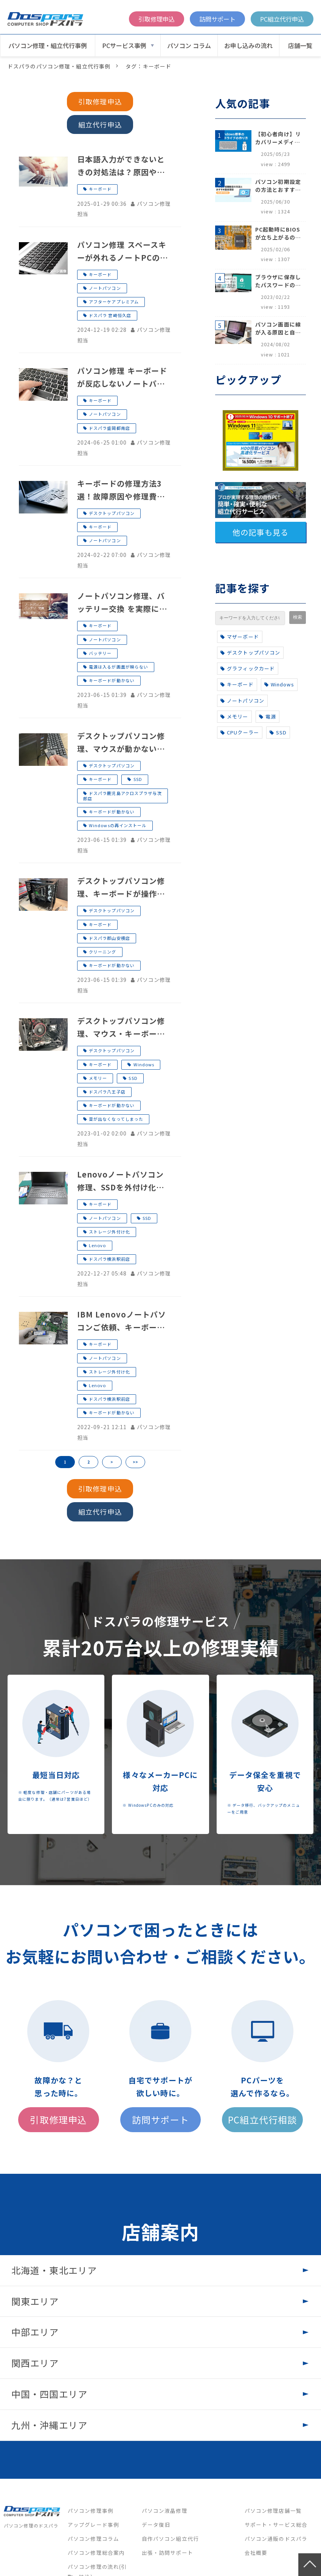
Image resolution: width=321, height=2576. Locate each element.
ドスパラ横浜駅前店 (109, 1259)
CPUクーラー (239, 732)
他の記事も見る (260, 532)
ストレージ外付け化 (109, 1232)
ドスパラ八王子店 (107, 1092)
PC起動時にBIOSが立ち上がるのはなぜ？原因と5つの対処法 (278, 233)
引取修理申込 (156, 18)
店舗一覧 (300, 45)
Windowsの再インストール (118, 825)
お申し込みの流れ (248, 45)
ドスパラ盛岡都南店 (109, 428)
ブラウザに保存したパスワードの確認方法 (278, 281)
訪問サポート (217, 18)
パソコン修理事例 (90, 2510)
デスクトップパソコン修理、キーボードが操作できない (121, 887)
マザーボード (239, 636)
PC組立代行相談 (262, 2119)
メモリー (98, 1078)
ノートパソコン (105, 288)
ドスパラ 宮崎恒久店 (110, 315)
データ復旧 (156, 2524)
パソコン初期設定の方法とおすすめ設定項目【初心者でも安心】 (278, 186)
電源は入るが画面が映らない (119, 667)
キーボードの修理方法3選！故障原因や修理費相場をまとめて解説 (121, 490)
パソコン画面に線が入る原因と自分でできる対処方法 (278, 328)
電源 (267, 716)
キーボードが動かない (112, 680)
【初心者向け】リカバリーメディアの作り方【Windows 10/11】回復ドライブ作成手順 (278, 138)
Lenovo (97, 1245)
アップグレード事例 (93, 2524)
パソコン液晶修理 (165, 2510)
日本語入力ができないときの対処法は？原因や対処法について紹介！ (121, 166)
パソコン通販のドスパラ (276, 2538)
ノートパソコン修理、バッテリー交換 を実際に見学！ (122, 602)
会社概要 (256, 2552)
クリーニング (102, 952)
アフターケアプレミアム (114, 302)
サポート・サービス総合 (276, 2524)
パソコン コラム (189, 45)
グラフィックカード (247, 668)
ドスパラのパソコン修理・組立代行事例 (59, 66)
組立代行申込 (100, 124)
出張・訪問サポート (167, 2552)
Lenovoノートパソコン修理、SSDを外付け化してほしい (120, 1181)
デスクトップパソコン (112, 513)
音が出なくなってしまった (116, 1119)
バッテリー (100, 653)
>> (135, 1462)
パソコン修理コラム (93, 2538)
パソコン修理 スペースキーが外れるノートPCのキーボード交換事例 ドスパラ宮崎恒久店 (122, 251)
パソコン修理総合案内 (96, 2552)
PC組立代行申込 (282, 18)
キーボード (100, 189)
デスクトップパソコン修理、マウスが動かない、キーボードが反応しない (121, 742)
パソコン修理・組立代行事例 (47, 45)
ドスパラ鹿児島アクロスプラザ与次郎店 (122, 795)
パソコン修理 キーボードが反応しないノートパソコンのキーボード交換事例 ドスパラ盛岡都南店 (122, 377)
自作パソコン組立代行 (170, 2538)
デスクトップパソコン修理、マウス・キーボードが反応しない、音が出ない (121, 1027)
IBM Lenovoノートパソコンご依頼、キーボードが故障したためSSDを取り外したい (121, 1321)
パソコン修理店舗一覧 (273, 2510)
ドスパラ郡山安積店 (109, 938)
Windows (144, 1064)
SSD (137, 779)
